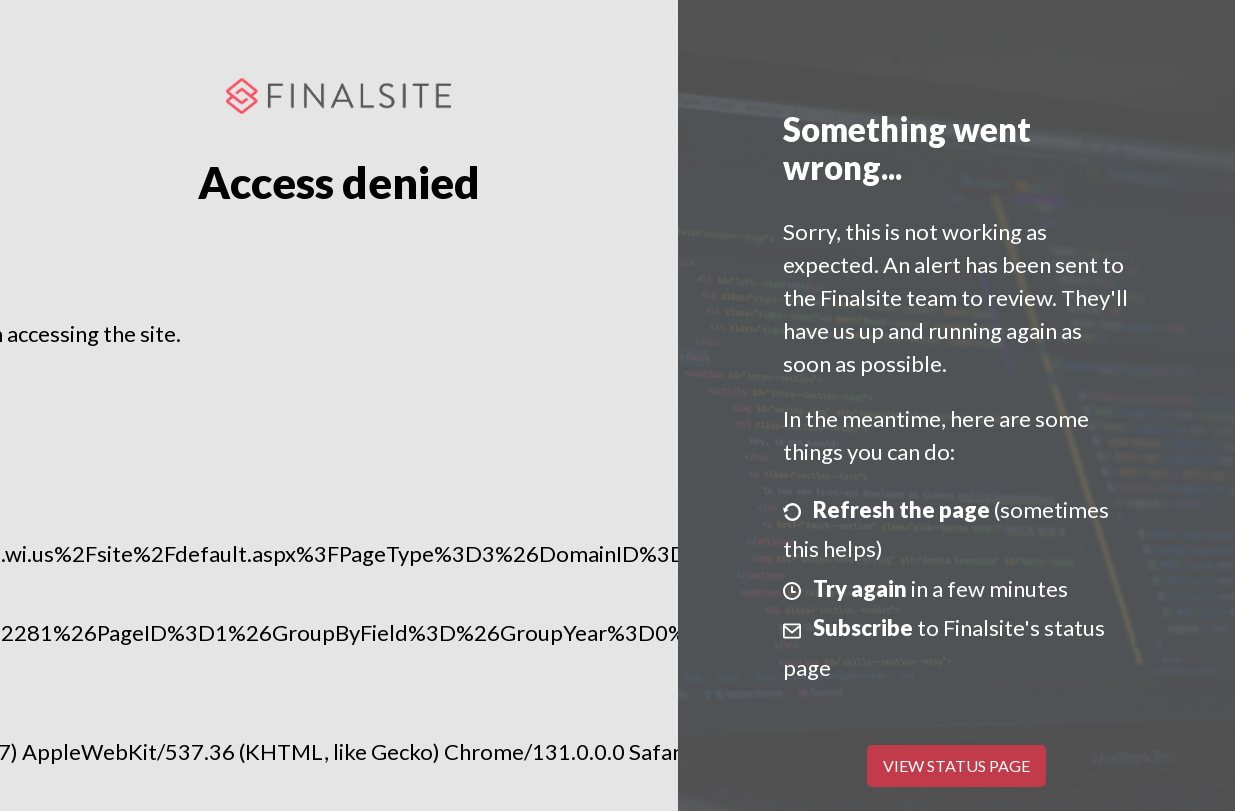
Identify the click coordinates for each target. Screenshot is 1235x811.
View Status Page (956, 765)
